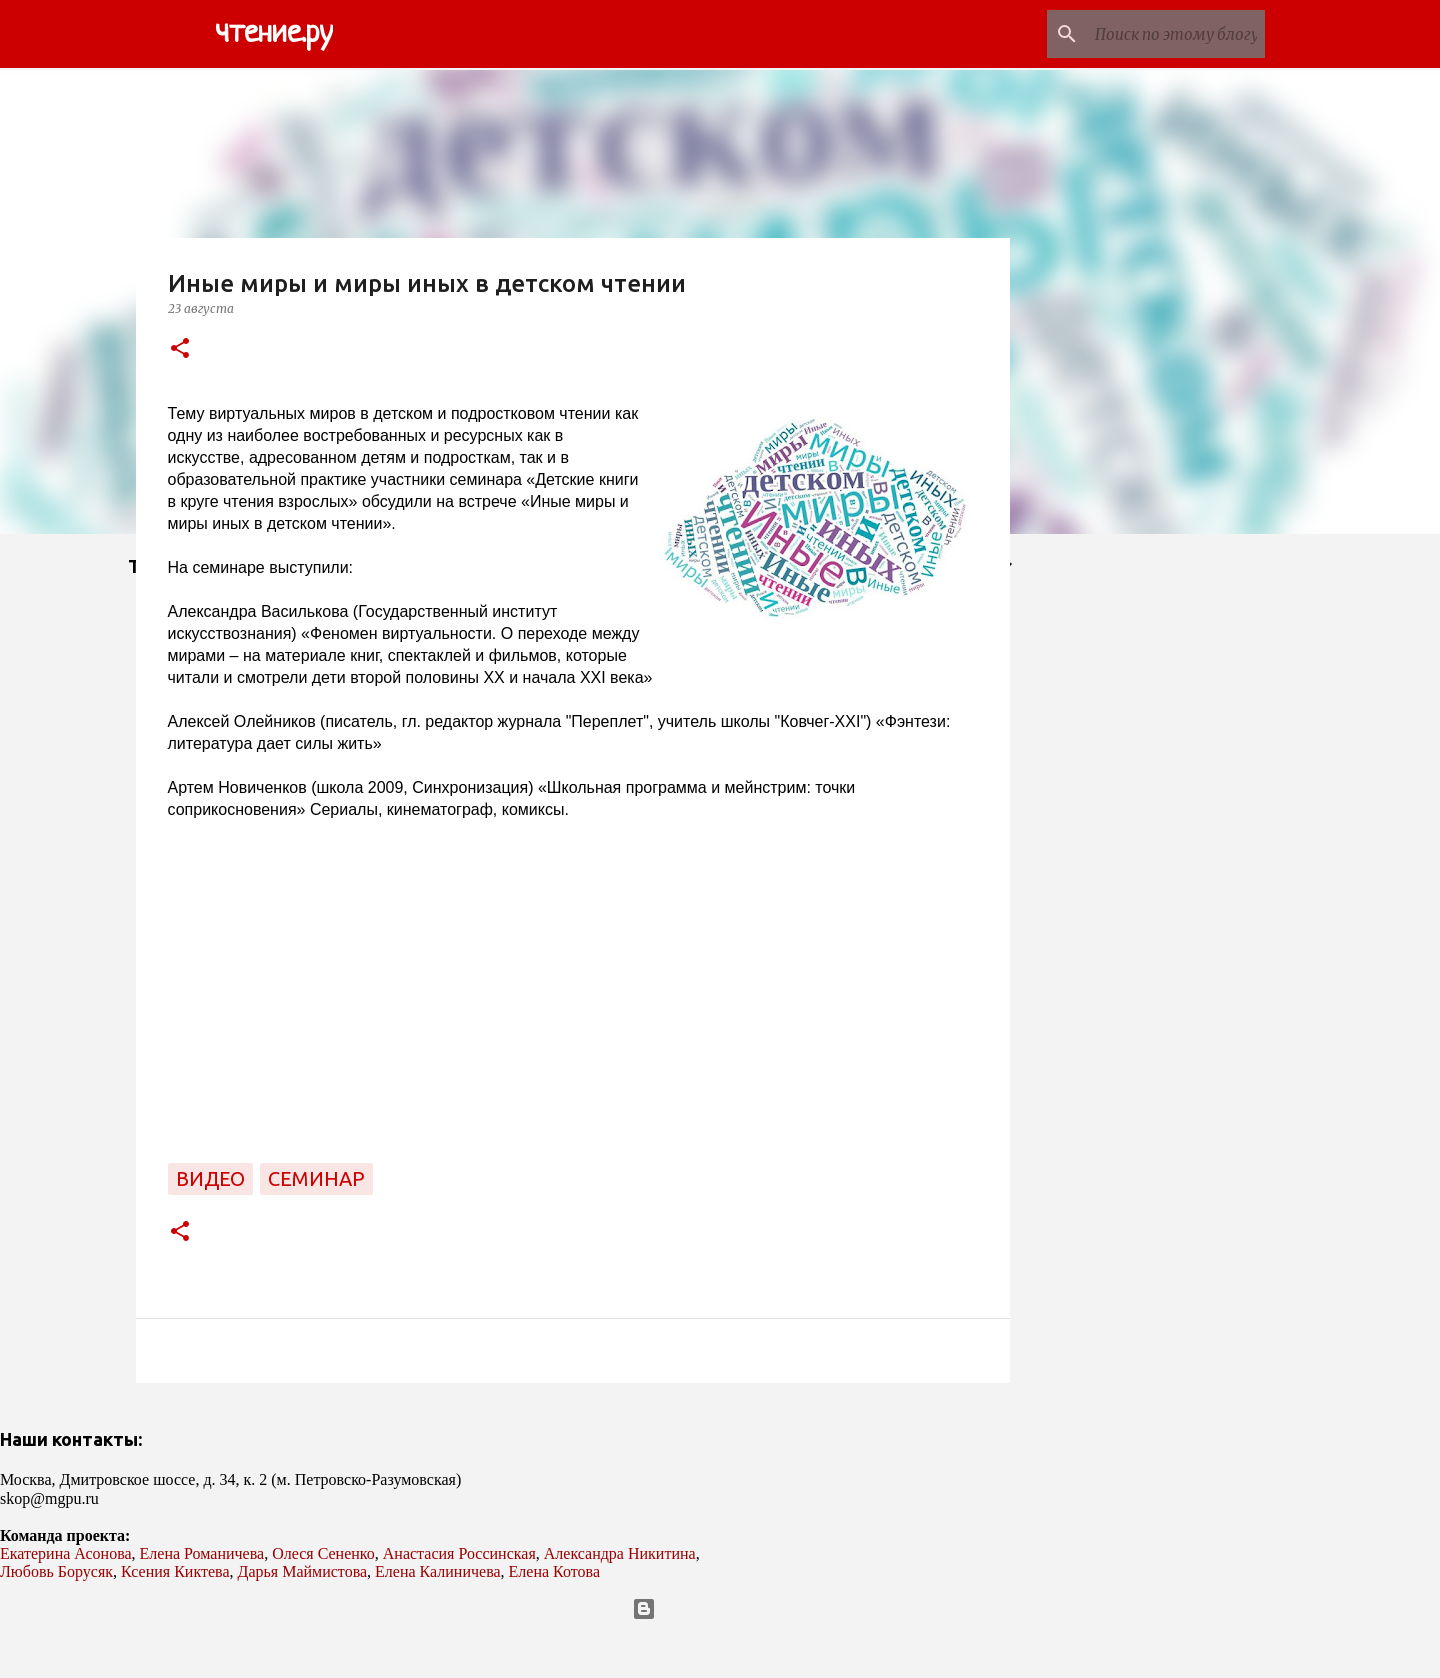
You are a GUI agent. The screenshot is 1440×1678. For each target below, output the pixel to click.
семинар (316, 1178)
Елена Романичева (202, 1553)
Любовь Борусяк (56, 1571)
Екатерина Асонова (66, 1553)
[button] (180, 349)
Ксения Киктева (175, 1571)
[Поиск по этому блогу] (1160, 34)
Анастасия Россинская (459, 1553)
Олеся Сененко (323, 1553)
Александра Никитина (620, 1553)
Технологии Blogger (720, 1609)
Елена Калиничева (438, 1571)
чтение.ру (274, 34)
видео (210, 1178)
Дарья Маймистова (303, 1571)
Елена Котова (554, 1571)
